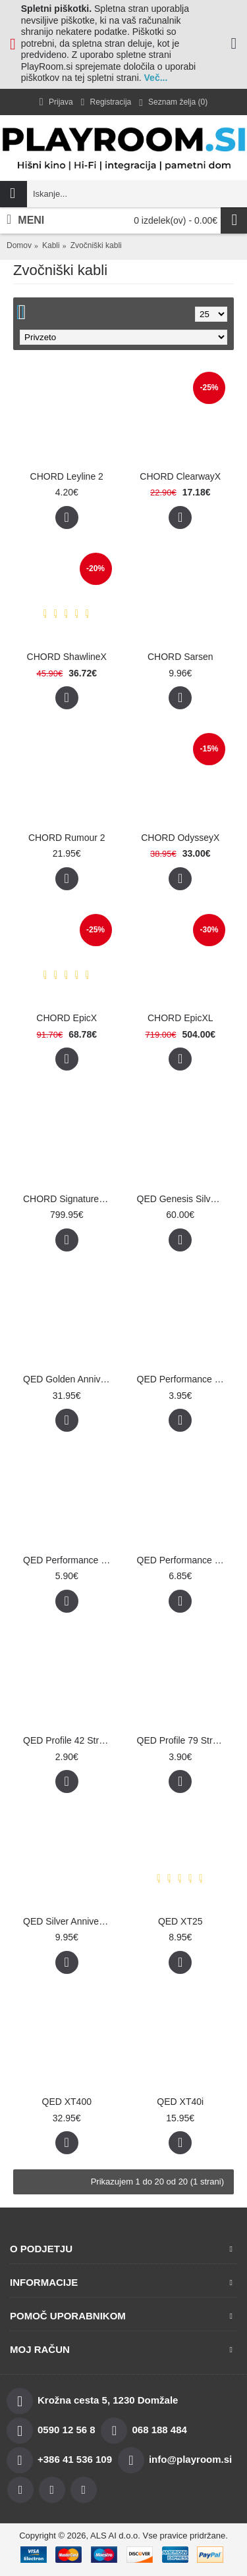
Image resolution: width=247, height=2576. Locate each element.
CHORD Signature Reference (69, 1199)
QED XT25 (180, 1921)
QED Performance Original (69, 1560)
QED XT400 (67, 2101)
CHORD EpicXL (180, 1018)
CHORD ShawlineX (67, 656)
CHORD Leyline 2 (66, 476)
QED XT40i (180, 2101)
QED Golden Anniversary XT (69, 1379)
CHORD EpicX (66, 1018)
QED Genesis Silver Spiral (183, 1199)
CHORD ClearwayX (180, 476)
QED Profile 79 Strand (183, 1740)
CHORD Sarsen (180, 656)
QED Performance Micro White (183, 1379)
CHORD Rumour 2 (66, 837)
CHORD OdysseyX (180, 837)
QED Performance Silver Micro (183, 1560)
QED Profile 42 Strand (69, 1740)
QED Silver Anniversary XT (69, 1921)
